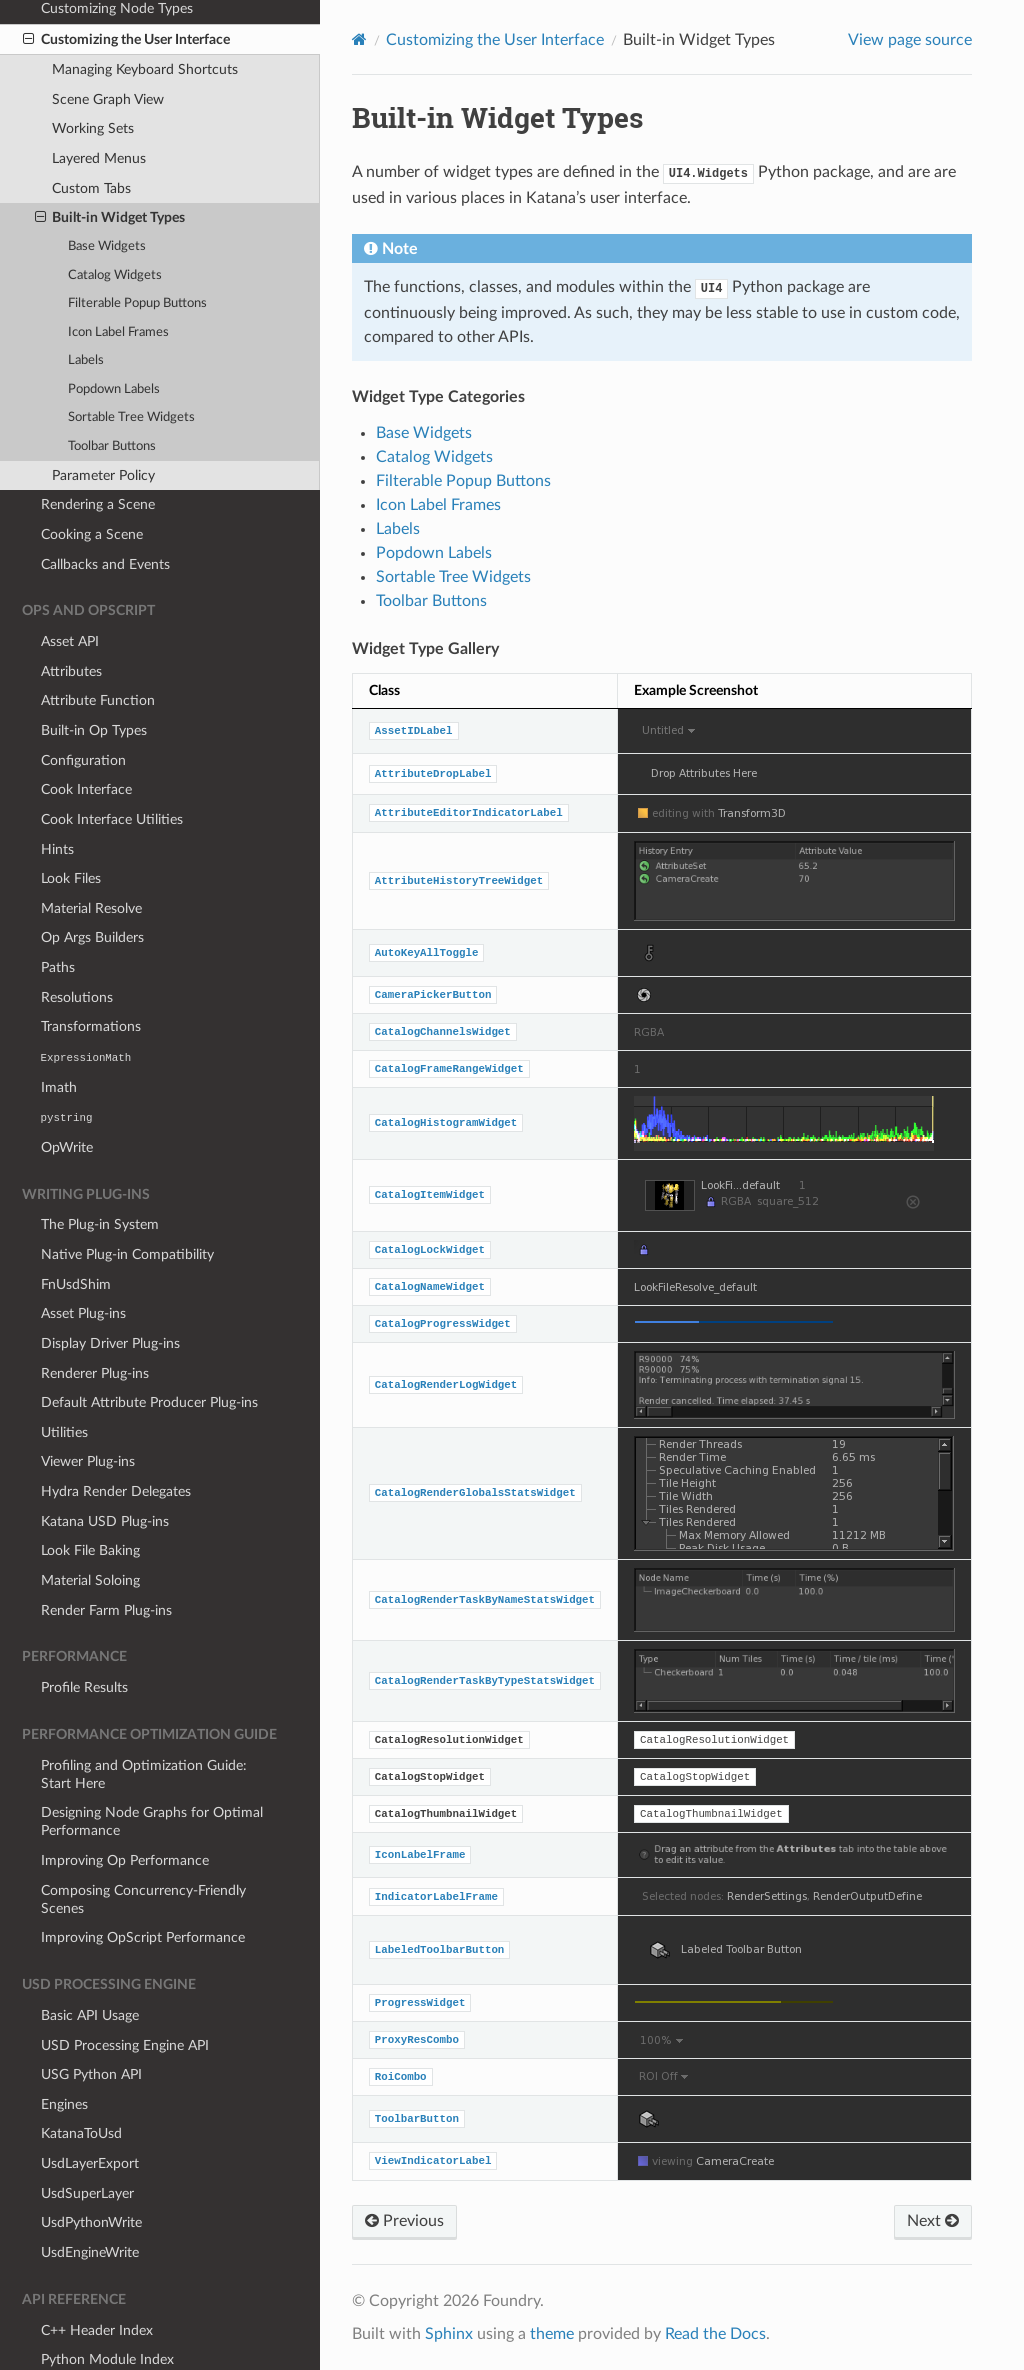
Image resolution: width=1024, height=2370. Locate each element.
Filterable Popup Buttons (137, 252)
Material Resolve (91, 857)
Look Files (71, 827)
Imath (59, 1036)
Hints (57, 798)
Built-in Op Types (94, 679)
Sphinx (449, 2334)
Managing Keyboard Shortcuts (145, 18)
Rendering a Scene (98, 453)
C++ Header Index (97, 2279)
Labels (86, 309)
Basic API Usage (90, 1964)
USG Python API (91, 2023)
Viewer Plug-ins (88, 1410)
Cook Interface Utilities (112, 768)
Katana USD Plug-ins (105, 1470)
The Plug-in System (100, 1173)
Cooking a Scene (92, 483)
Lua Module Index (96, 2338)
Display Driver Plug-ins (110, 1292)
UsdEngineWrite (90, 2201)
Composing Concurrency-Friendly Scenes (143, 1848)
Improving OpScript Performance (143, 1886)
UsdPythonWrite (91, 2171)
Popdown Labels (114, 338)
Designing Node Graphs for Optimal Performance (152, 1770)
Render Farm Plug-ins (106, 1559)
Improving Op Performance (125, 1809)
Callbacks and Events (105, 513)
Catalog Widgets (115, 224)
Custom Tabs (91, 137)
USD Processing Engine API (125, 1994)
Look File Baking (90, 1499)
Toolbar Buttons (112, 395)
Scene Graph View (108, 48)
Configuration (83, 709)
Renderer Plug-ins (95, 1322)
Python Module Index (107, 2308)
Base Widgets (107, 195)
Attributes (71, 620)
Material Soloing (90, 1529)
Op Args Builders (92, 886)
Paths (58, 916)
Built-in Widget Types (110, 167)
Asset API (70, 590)
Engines (64, 2053)
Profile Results (84, 1636)
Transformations (91, 975)
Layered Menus (99, 107)
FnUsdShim (76, 1233)
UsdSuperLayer (87, 2142)
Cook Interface (86, 738)
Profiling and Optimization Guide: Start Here (144, 1723)
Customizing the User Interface (495, 40)
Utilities (64, 1381)
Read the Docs (715, 2334)
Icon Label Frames (118, 281)
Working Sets (93, 77)
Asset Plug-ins (83, 1262)
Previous (404, 2221)
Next (933, 2221)
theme (552, 2334)
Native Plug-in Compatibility (127, 1203)
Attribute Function (98, 649)
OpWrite (67, 1096)
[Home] (359, 39)
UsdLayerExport (90, 2112)
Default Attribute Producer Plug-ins (149, 1351)
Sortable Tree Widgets (131, 366)
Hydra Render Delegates (116, 1440)
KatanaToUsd (81, 2082)
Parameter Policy (103, 424)
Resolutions (77, 946)
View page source (910, 40)
